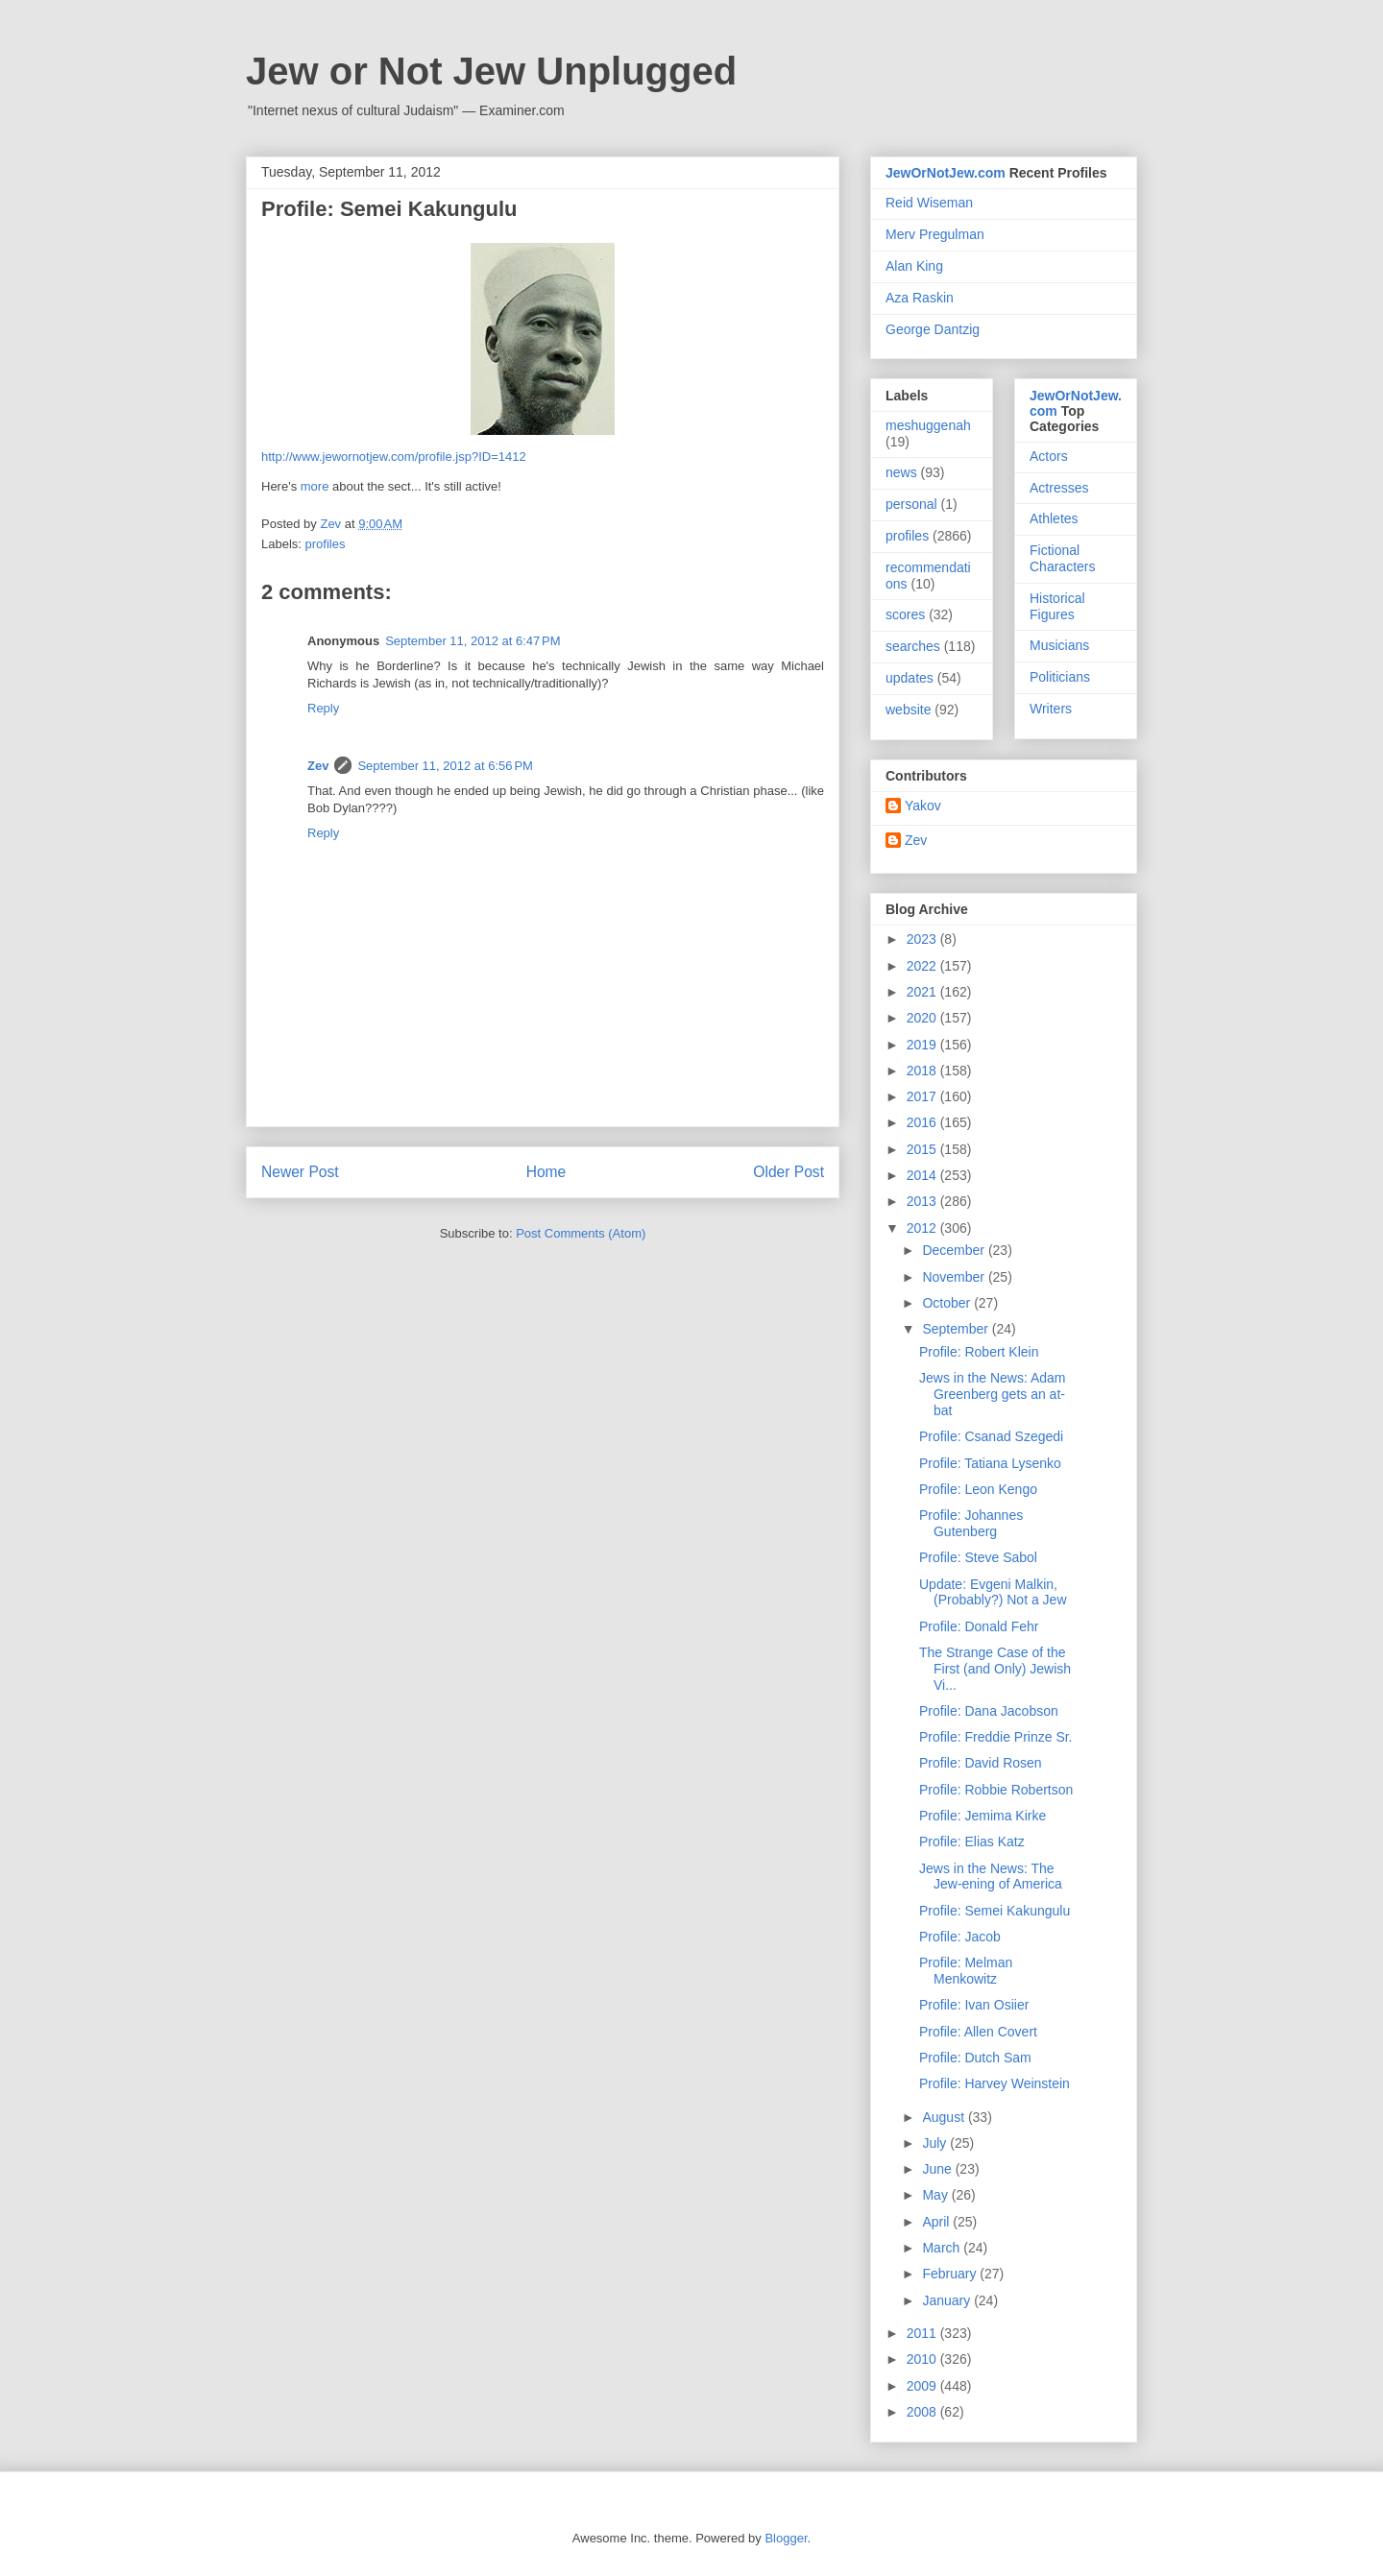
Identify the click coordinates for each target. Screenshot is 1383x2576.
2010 (923, 2359)
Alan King (914, 266)
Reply (323, 708)
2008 (923, 2412)
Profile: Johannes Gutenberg (971, 1523)
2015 (923, 1149)
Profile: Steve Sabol (978, 1557)
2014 (923, 1175)
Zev (317, 765)
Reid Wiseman (929, 202)
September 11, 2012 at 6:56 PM (444, 765)
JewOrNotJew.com (946, 173)
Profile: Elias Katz (972, 1841)
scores (905, 614)
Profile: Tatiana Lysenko (990, 1463)
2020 (923, 1017)
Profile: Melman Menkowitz (965, 1970)
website (908, 709)
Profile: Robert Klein (979, 1352)
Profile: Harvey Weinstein (994, 2083)
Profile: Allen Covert (978, 2031)
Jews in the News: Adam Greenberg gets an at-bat (992, 1394)
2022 (923, 966)
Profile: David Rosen (980, 1762)
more (315, 486)
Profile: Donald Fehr (979, 1626)
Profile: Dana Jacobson (988, 1711)
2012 (923, 1228)
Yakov (923, 805)
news (901, 472)
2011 (923, 2333)
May (936, 2195)
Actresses (1059, 487)
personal (911, 504)
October (948, 1303)
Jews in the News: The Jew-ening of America (990, 1876)
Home (546, 1172)
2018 (923, 1070)
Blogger (785, 2538)
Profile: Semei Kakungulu (994, 1910)
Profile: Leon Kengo (978, 1489)
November (954, 1277)
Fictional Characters (1062, 558)
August (944, 2117)
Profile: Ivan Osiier (974, 2004)
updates (910, 678)
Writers (1051, 708)
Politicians (1060, 677)
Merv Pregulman (935, 234)
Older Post (788, 1172)
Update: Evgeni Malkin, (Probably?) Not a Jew (993, 1592)
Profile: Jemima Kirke (982, 1815)
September (956, 1328)
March (942, 2247)
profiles (325, 544)
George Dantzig (933, 329)
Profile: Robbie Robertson (996, 1789)
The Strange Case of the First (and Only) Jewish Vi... (995, 1669)
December (954, 1250)
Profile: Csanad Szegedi (991, 1436)
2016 (923, 1122)
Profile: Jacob (960, 1936)
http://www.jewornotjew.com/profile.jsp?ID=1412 (393, 456)
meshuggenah (928, 425)
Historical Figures (1057, 606)
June (938, 2169)
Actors (1049, 456)
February (951, 2273)
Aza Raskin (920, 297)
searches (913, 646)
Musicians (1059, 645)
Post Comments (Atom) (580, 1233)
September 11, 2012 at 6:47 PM (472, 641)
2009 (923, 2386)
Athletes (1054, 518)
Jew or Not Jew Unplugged (491, 71)
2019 (923, 1044)
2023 (923, 939)
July (936, 2143)
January (948, 2300)
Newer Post (300, 1172)
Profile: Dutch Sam (975, 2057)
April (937, 2221)
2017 (923, 1096)
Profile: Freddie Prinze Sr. (996, 1737)
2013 (923, 1201)
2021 (923, 991)
